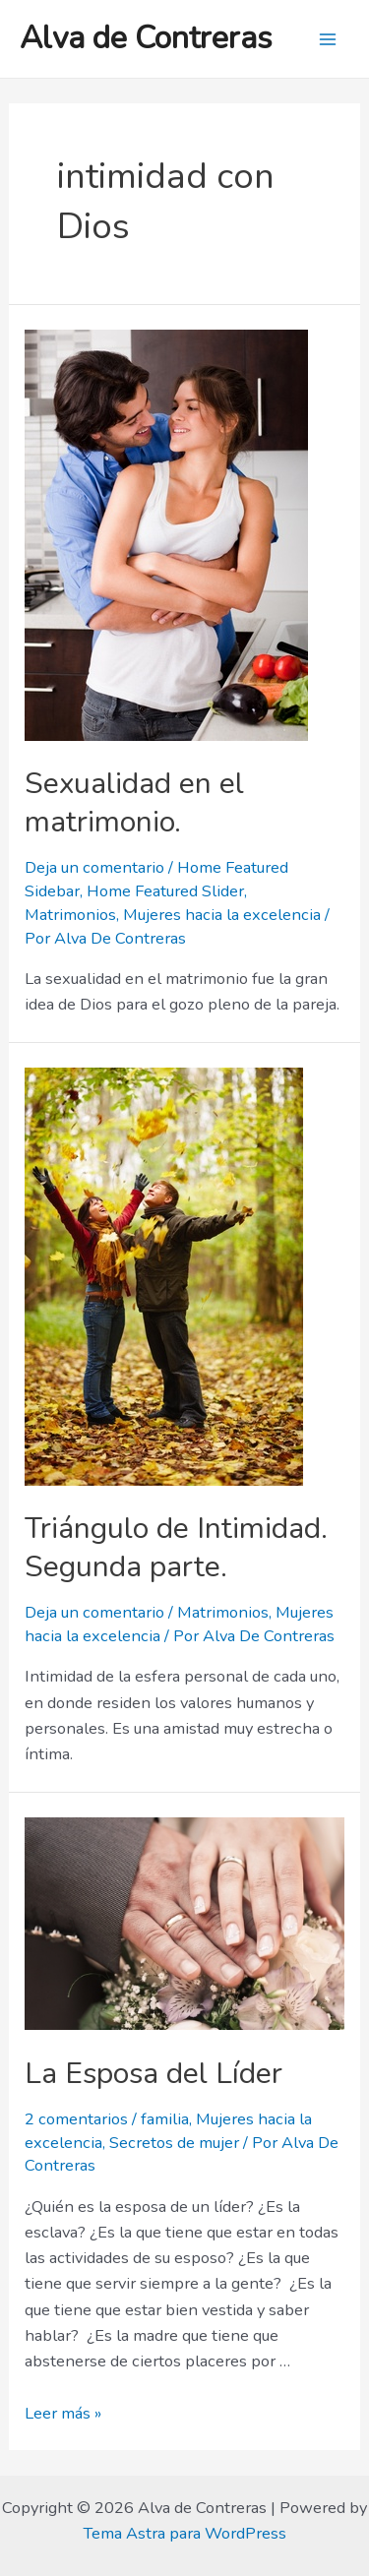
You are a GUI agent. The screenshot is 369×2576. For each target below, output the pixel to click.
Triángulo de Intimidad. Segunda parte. (176, 1547)
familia (165, 2119)
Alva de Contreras (146, 38)
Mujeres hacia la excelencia (222, 914)
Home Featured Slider (165, 891)
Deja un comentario (94, 867)
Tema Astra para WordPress (184, 2533)
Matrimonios (70, 914)
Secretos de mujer (174, 2142)
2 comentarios (76, 2119)
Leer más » (63, 2413)
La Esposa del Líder (153, 2074)
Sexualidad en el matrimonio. (134, 803)
